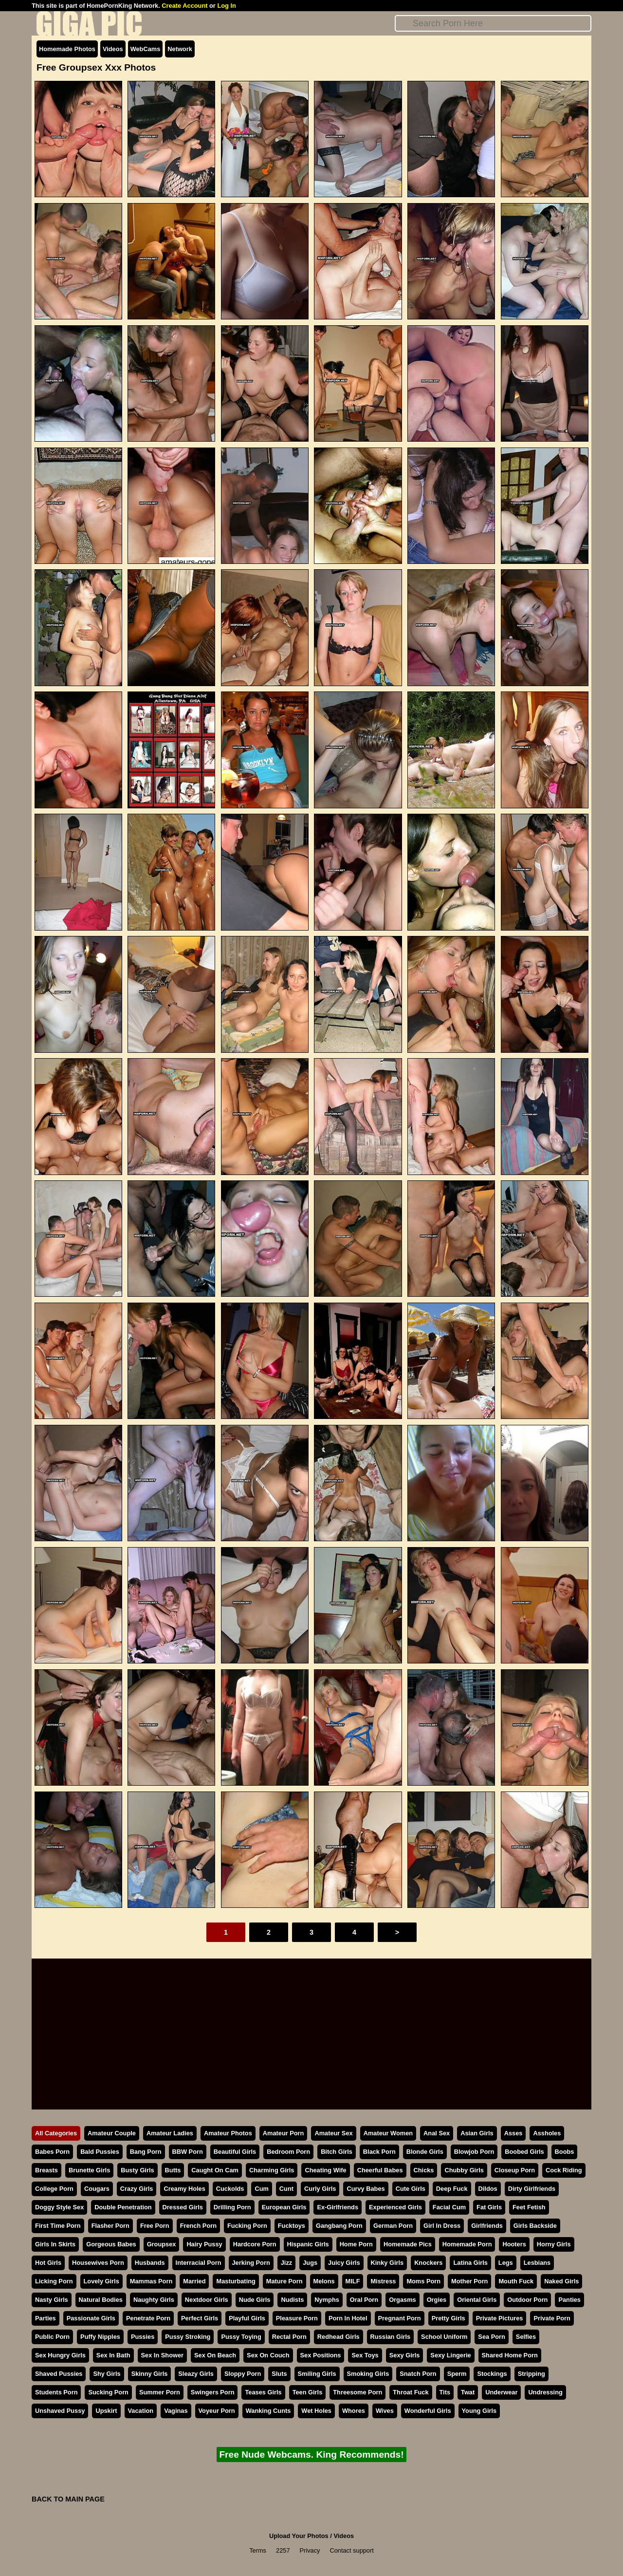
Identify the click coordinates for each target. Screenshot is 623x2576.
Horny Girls (554, 2244)
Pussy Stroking (187, 2336)
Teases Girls (263, 2392)
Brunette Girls (89, 2170)
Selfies (526, 2336)
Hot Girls (48, 2262)
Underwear (501, 2392)
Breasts (46, 2170)
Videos (113, 49)
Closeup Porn (515, 2170)
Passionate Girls (91, 2318)
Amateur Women (388, 2133)
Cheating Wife (325, 2170)
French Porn (198, 2225)
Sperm (457, 2373)
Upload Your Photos (299, 2535)
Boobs (564, 2151)
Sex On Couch (268, 2355)
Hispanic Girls (308, 2244)
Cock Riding (564, 2170)
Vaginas (175, 2410)
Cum (261, 2188)
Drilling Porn (232, 2207)
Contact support (351, 2550)
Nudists (292, 2299)
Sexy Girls (404, 2355)
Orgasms (402, 2299)
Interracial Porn (198, 2262)
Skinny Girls (149, 2373)
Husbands (150, 2262)
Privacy (310, 2550)
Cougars (97, 2188)
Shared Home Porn (510, 2355)
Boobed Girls (524, 2151)
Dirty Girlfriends (531, 2188)
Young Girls (479, 2410)
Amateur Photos (228, 2133)
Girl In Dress (441, 2225)
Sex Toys (364, 2355)
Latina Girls (470, 2262)
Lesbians (537, 2262)
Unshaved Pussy (60, 2410)
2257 (283, 2550)
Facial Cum (449, 2207)
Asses (513, 2133)
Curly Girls (320, 2188)
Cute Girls (410, 2188)
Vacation (141, 2410)
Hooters (514, 2244)
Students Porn (56, 2392)
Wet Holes (316, 2410)
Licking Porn (54, 2281)
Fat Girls (489, 2207)
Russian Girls (390, 2336)
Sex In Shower (162, 2355)
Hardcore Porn (254, 2244)
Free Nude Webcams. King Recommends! (311, 2454)
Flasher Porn (110, 2225)
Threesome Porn (357, 2392)
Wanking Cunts (268, 2410)
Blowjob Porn (474, 2151)
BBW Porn (187, 2151)
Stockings (492, 2373)
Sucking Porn (108, 2392)
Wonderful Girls (427, 2410)
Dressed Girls (183, 2207)
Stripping (531, 2373)
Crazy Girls (136, 2188)
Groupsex (161, 2244)
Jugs (310, 2262)
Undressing (545, 2392)
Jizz (286, 2262)
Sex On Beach (215, 2355)
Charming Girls (271, 2170)
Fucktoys (291, 2225)
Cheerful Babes (380, 2170)
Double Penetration (122, 2207)
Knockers (428, 2262)
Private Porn (551, 2318)
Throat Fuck (410, 2392)
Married (194, 2281)
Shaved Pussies (58, 2373)
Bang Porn (146, 2151)
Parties (45, 2318)
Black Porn (379, 2151)
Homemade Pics (408, 2244)
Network (179, 49)
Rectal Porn (289, 2336)
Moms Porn (423, 2281)
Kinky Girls (387, 2262)
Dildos (487, 2188)
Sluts (279, 2373)
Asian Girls (477, 2133)
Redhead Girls (338, 2336)
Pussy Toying (241, 2336)
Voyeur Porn (217, 2410)
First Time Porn (58, 2225)
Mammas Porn (151, 2281)
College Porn (54, 2188)
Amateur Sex (333, 2133)
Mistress (383, 2281)
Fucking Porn (247, 2225)
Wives (385, 2410)
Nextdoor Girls (206, 2299)
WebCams (145, 49)
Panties (569, 2299)
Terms (257, 2550)
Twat (468, 2392)
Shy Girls (106, 2373)
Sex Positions (320, 2355)
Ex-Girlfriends (337, 2207)
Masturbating (235, 2281)
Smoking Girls (368, 2373)
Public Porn (52, 2336)
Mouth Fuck (515, 2281)
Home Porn (356, 2244)
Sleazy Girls (196, 2373)
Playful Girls (247, 2318)
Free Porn (154, 2225)
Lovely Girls (101, 2281)
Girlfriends (487, 2225)
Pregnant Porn (399, 2318)
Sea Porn (491, 2336)
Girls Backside (535, 2225)
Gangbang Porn (339, 2225)
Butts (173, 2170)
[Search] (493, 23)
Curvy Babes (366, 2188)
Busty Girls (137, 2170)
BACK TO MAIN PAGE (68, 2499)
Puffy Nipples (100, 2336)
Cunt (286, 2188)
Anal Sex (436, 2133)
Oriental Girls (476, 2299)
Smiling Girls (317, 2373)
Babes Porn (52, 2151)
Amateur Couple (112, 2133)
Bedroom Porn (288, 2151)
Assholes (547, 2133)
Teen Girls (308, 2392)
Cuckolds (230, 2188)
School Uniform (444, 2336)
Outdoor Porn (527, 2299)
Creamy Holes (184, 2188)
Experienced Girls (395, 2207)
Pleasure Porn (297, 2318)
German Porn (393, 2225)
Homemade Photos (67, 49)
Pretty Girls (448, 2318)
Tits (445, 2392)
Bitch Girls (336, 2151)
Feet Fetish (529, 2207)
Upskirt (106, 2410)
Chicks (424, 2170)
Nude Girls (255, 2299)
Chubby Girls (463, 2170)
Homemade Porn (467, 2244)
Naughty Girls (153, 2299)
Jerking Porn (251, 2262)
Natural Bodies (101, 2299)
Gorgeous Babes (111, 2244)
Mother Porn (469, 2281)
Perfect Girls (199, 2318)
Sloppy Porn (242, 2373)
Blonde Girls (424, 2151)
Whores (353, 2410)
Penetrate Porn (148, 2318)
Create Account (184, 5)
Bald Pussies (99, 2151)
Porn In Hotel (348, 2318)
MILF (353, 2281)
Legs (505, 2262)
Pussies (142, 2336)
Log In (226, 5)
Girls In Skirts (55, 2244)
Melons (324, 2281)
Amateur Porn (283, 2133)
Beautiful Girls (235, 2151)
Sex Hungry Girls (60, 2355)
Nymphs (326, 2299)
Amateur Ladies (170, 2133)
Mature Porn (284, 2281)
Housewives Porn (98, 2262)
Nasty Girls (51, 2299)
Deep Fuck (452, 2188)
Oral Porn (364, 2299)
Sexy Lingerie (450, 2355)
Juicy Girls (344, 2262)
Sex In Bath (113, 2355)
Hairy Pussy (204, 2244)
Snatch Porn (418, 2373)
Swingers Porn (213, 2392)
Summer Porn (159, 2392)
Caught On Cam (214, 2170)
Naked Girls (561, 2281)
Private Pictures (499, 2318)
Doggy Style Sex (59, 2207)
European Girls (284, 2207)
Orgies (437, 2299)
